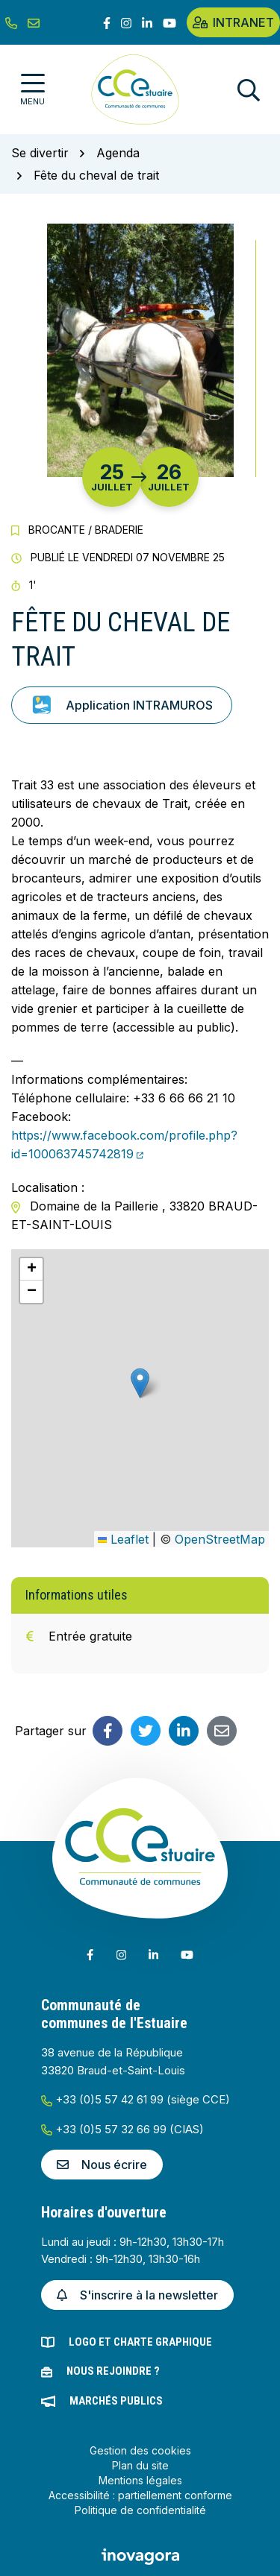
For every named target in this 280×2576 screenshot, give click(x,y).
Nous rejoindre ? (113, 2371)
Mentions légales (140, 2480)
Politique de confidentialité (140, 2510)
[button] (140, 1383)
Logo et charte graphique (140, 2342)
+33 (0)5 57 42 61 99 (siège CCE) (135, 2099)
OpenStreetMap (220, 1539)
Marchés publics (116, 2401)
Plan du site (140, 2465)
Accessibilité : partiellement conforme (140, 2495)
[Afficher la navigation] (32, 90)
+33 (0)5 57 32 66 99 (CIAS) (122, 2129)
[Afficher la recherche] (248, 90)
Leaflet (123, 1539)
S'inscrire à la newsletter (137, 2295)
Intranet (233, 22)
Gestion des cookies (140, 2450)
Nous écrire (102, 2164)
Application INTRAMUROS (122, 705)
